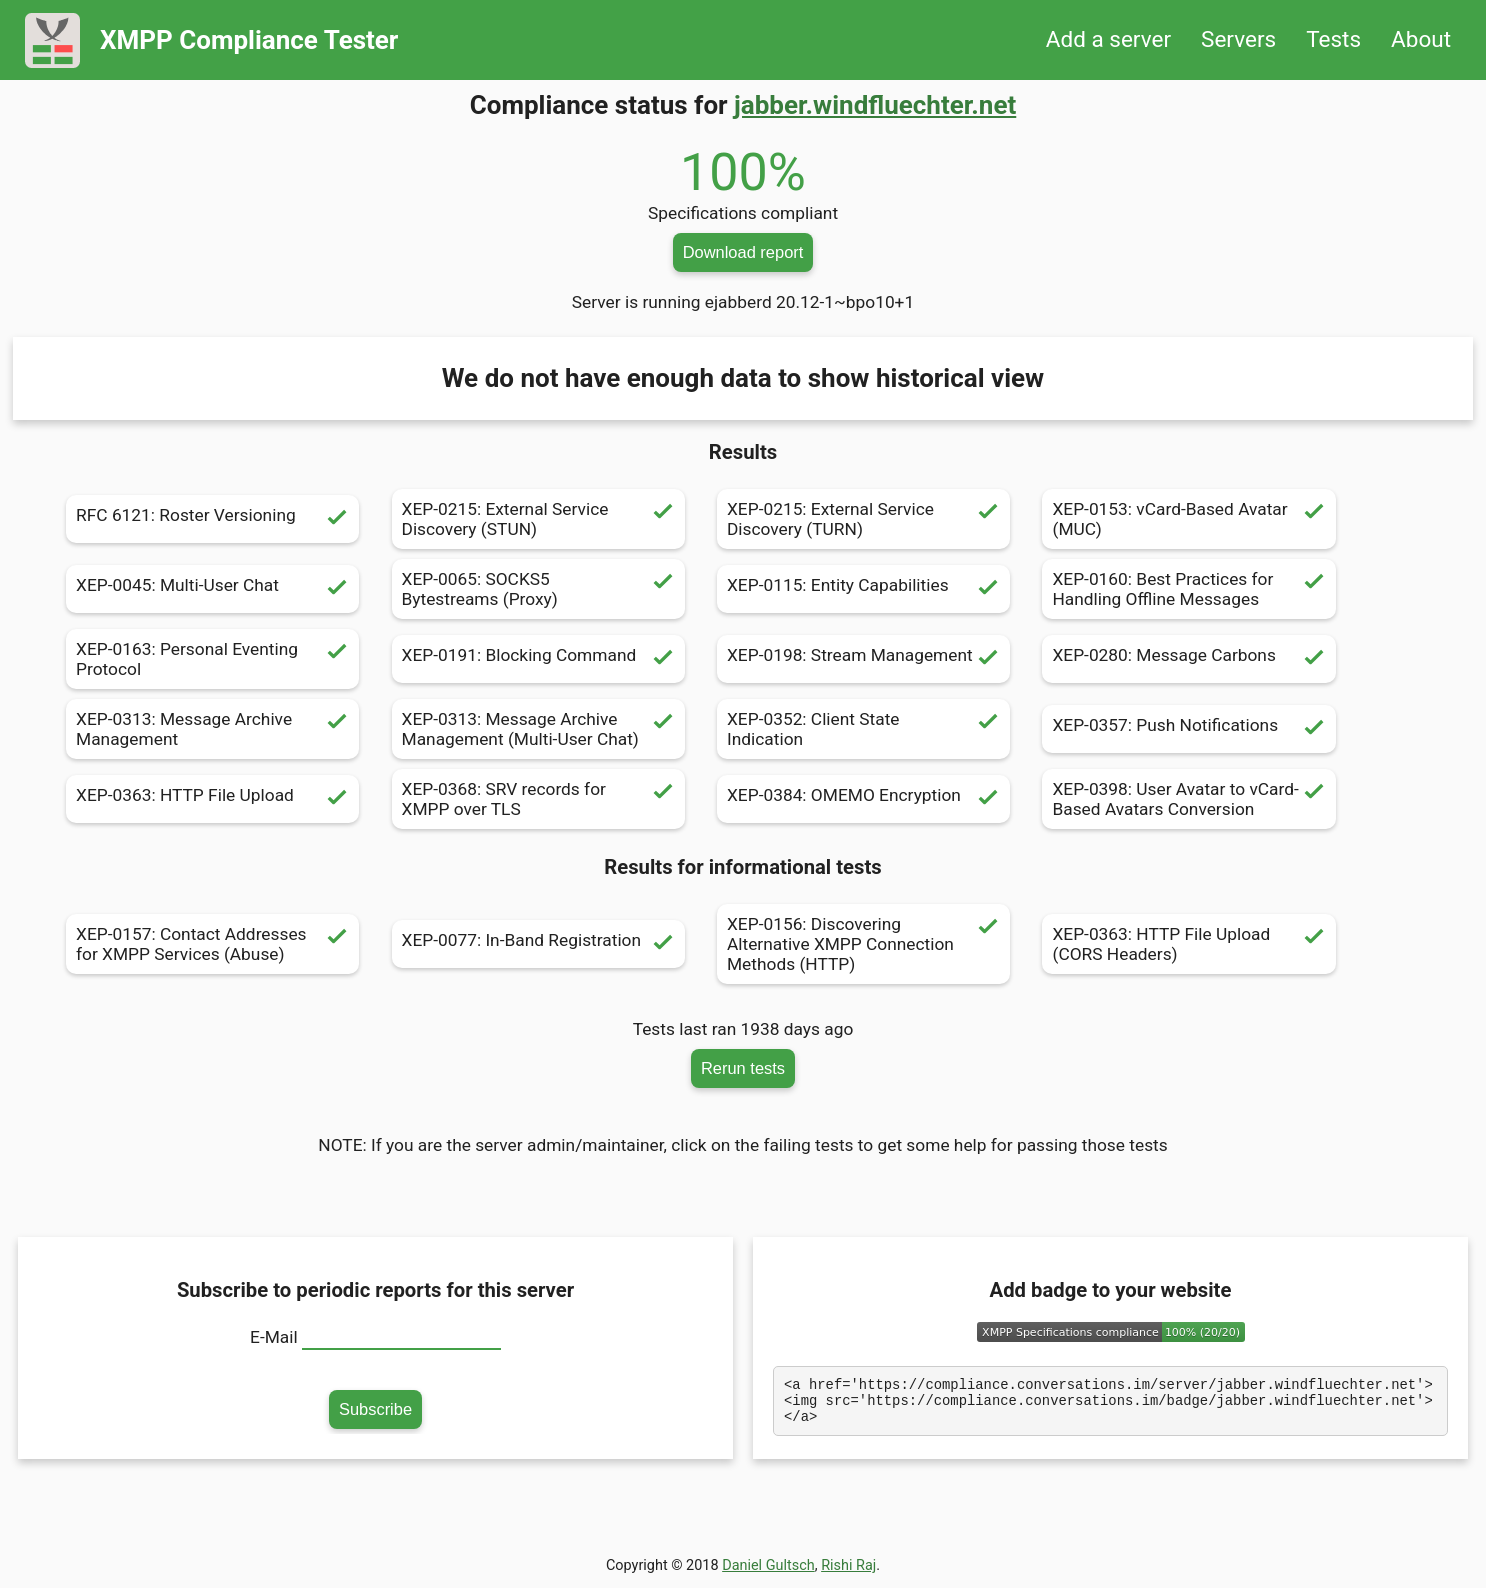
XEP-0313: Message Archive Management (212, 729)
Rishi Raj (848, 1571)
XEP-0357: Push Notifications (1188, 729)
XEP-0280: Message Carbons (1188, 659)
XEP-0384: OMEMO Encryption (863, 799)
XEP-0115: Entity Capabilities (863, 589)
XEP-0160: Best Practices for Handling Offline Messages (1188, 589)
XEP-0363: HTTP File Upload (212, 799)
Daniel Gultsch (768, 1571)
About (1421, 39)
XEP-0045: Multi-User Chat (212, 589)
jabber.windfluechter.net (875, 105)
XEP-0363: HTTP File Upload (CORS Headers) (1188, 944)
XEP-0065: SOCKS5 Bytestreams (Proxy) (538, 589)
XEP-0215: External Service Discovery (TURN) (863, 519)
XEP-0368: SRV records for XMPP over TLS (538, 799)
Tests (1333, 39)
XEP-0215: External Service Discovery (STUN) (538, 519)
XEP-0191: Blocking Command (538, 659)
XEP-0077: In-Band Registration (538, 944)
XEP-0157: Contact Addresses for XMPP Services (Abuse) (212, 944)
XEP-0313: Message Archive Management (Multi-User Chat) (538, 729)
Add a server (1108, 39)
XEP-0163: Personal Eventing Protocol (212, 659)
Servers (1238, 39)
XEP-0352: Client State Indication (863, 729)
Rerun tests (743, 1068)
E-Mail (274, 1337)
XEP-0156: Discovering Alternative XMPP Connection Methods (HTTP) (863, 944)
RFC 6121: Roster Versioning (212, 519)
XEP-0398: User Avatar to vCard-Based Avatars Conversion (1188, 799)
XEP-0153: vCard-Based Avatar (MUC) (1188, 519)
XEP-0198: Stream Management (863, 659)
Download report (743, 252)
